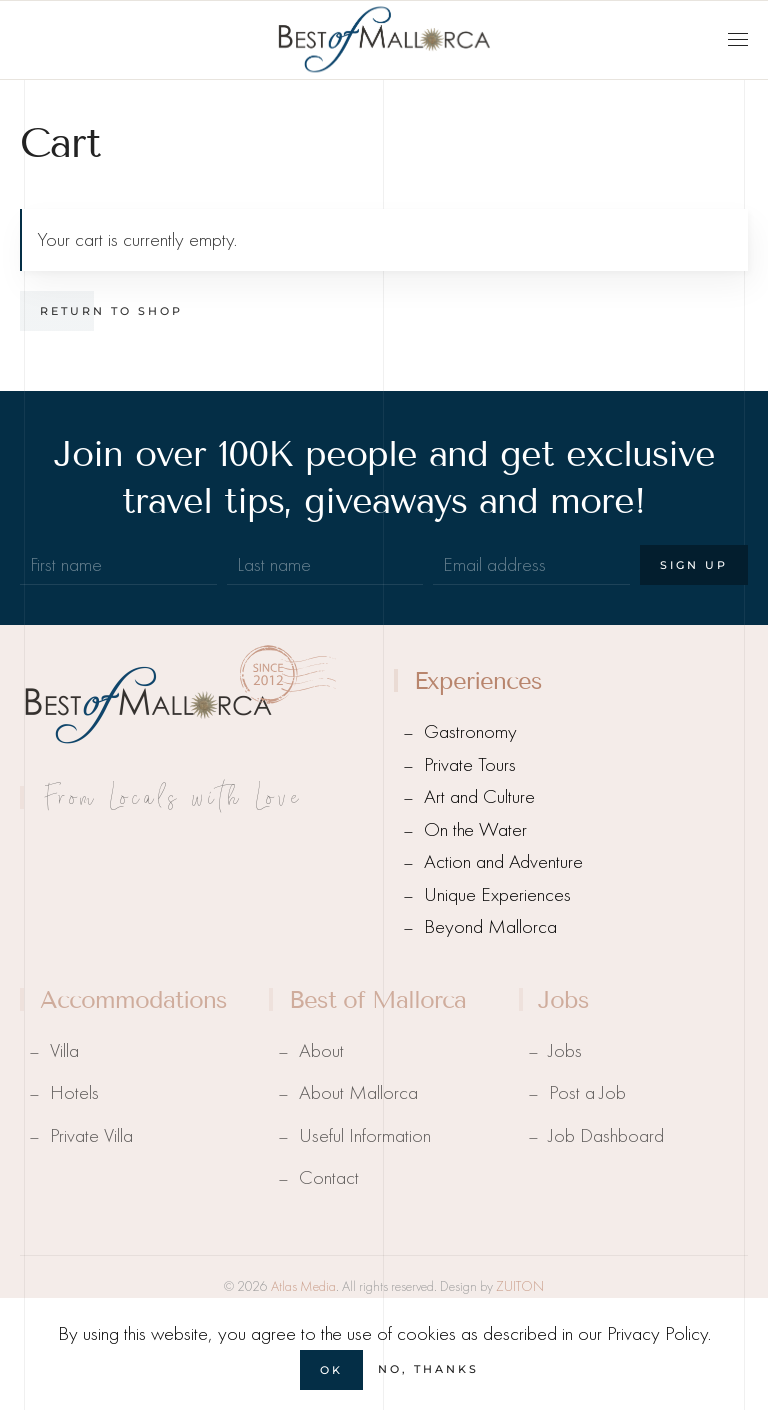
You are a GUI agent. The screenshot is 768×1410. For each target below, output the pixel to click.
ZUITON (520, 1286)
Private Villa (91, 1135)
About (321, 1050)
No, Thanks (428, 1369)
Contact (329, 1177)
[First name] (118, 565)
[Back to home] (384, 39)
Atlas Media (303, 1286)
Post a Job (587, 1092)
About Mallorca (358, 1092)
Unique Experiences (497, 894)
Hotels (74, 1092)
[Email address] (531, 565)
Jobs (565, 1050)
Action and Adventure (503, 861)
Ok (331, 1370)
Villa (64, 1050)
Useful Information (365, 1135)
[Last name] (325, 565)
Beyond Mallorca (490, 926)
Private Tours (470, 764)
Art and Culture (479, 796)
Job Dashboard (606, 1135)
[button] (738, 40)
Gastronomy (470, 731)
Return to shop (111, 311)
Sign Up (694, 565)
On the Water (475, 829)
